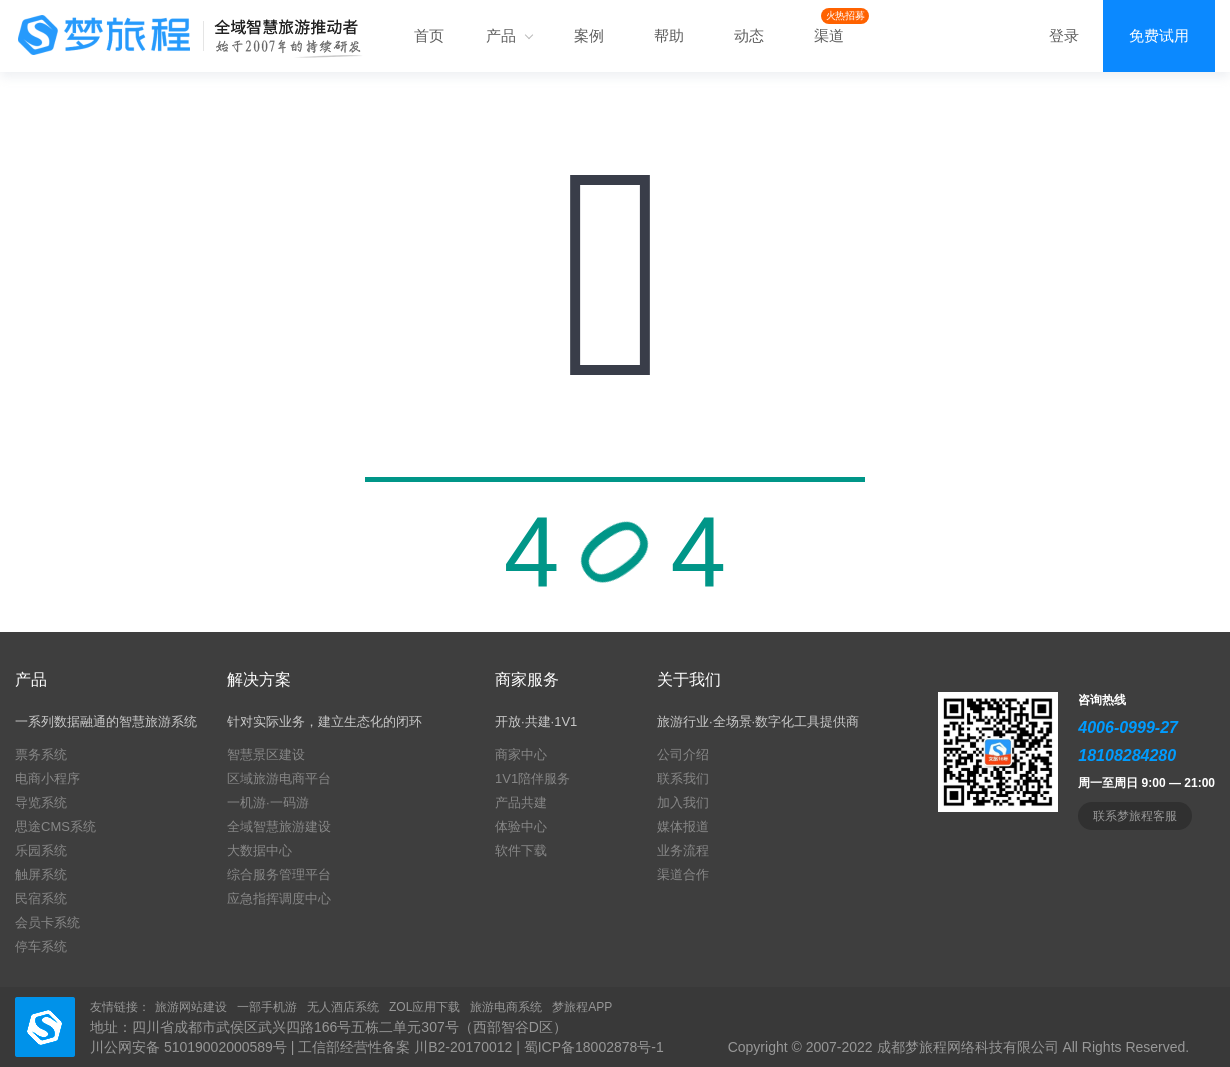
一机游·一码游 (268, 802)
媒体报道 (683, 826)
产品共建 (521, 802)
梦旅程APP (582, 1007)
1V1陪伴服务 (532, 778)
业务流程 (683, 850)
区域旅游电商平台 (279, 778)
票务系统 (41, 754)
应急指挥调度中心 (279, 898)
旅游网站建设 (191, 1007)
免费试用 (1159, 35)
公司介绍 (683, 754)
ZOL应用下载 (424, 1007)
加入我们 (683, 802)
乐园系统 (41, 850)
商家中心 (521, 754)
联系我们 (683, 778)
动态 (749, 35)
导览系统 (41, 802)
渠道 (829, 35)
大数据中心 (259, 850)
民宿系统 (41, 898)
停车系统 (41, 946)
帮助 (669, 35)
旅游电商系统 (506, 1007)
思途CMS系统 (55, 826)
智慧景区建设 (266, 754)
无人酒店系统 (343, 1007)
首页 (429, 35)
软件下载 (521, 850)
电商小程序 (47, 778)
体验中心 (521, 826)
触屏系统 (41, 874)
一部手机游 (267, 1007)
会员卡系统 (47, 922)
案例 (589, 35)
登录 (1064, 35)
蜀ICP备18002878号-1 (594, 1047)
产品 (509, 35)
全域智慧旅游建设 (279, 826)
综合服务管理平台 (279, 874)
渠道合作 (683, 874)
